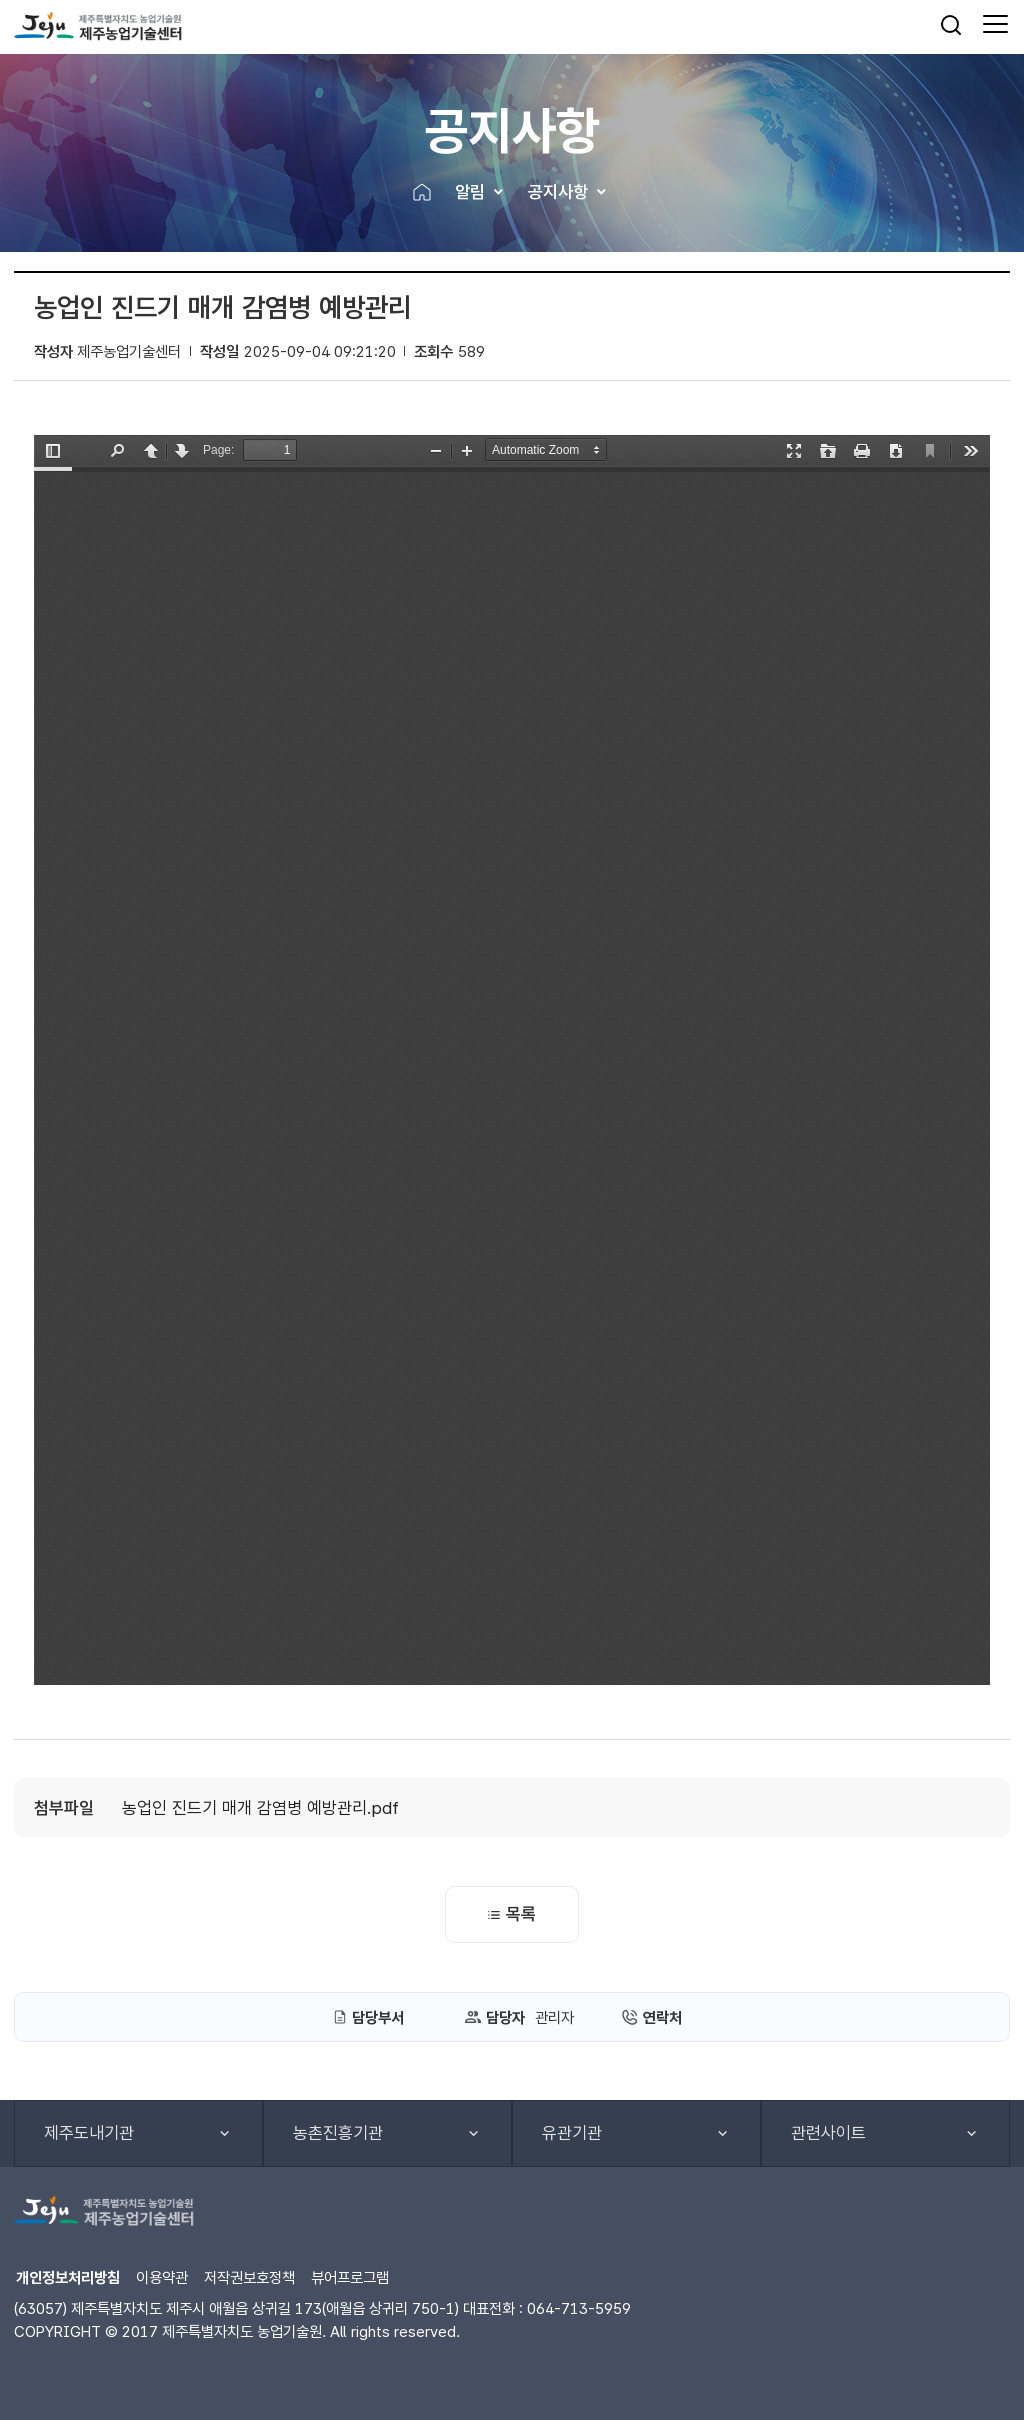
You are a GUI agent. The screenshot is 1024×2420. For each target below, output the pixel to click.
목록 (512, 1914)
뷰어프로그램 (350, 2277)
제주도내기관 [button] (89, 2133)
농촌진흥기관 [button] (338, 2133)
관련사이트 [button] (828, 2133)
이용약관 (162, 2277)
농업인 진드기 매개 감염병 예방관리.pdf (260, 1808)
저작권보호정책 (249, 2277)
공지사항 (558, 192)
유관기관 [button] (572, 2133)
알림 (470, 192)
